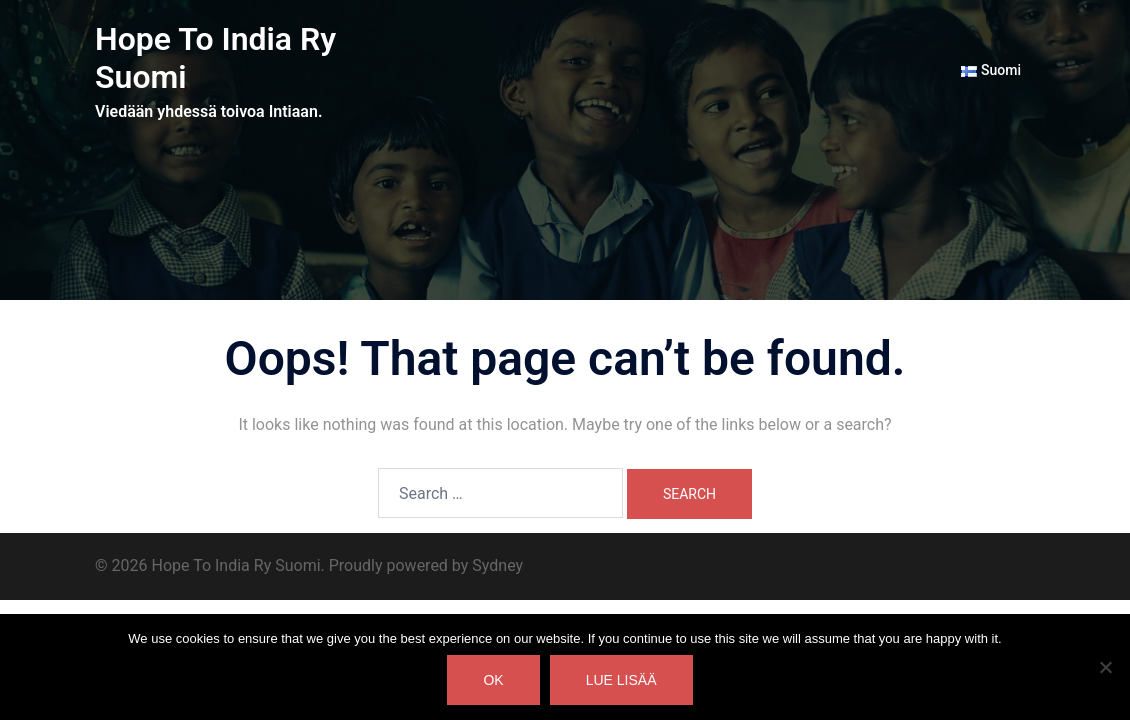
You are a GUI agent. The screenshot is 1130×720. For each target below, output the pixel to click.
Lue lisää (621, 680)
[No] (1105, 667)
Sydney (497, 565)
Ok (493, 680)
